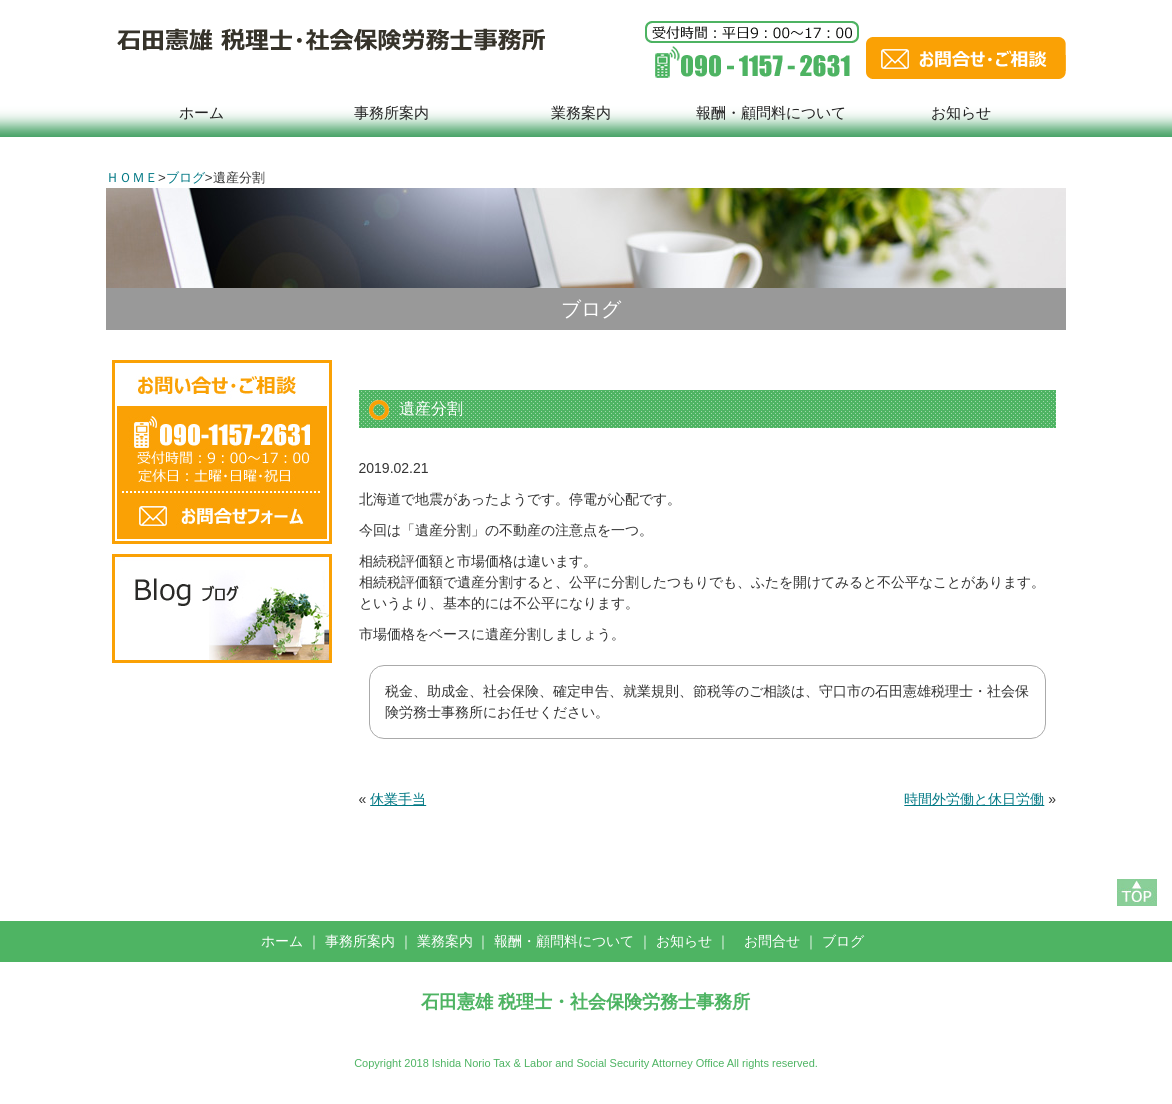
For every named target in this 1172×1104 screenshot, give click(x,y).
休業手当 (398, 799)
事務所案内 (391, 112)
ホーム (201, 112)
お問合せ (772, 941)
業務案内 (581, 112)
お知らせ (961, 112)
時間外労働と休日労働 (974, 799)
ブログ (185, 177)
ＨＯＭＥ (132, 177)
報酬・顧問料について (771, 112)
